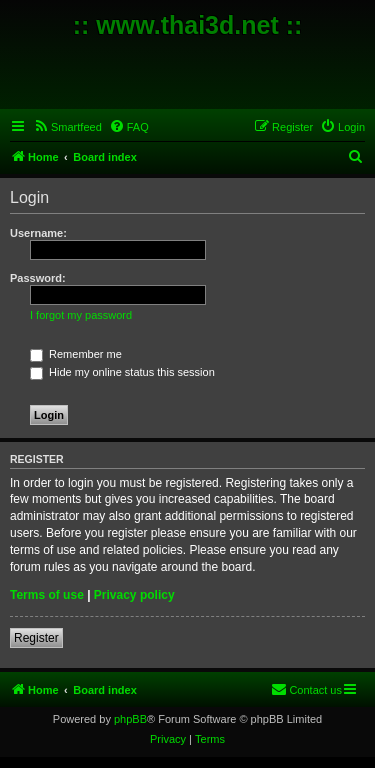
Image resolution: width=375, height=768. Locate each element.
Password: (38, 278)
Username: (38, 233)
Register (36, 638)
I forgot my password (81, 315)
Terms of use (47, 595)
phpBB (130, 719)
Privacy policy (134, 595)
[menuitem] (67, 127)
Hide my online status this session (122, 372)
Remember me (76, 354)
